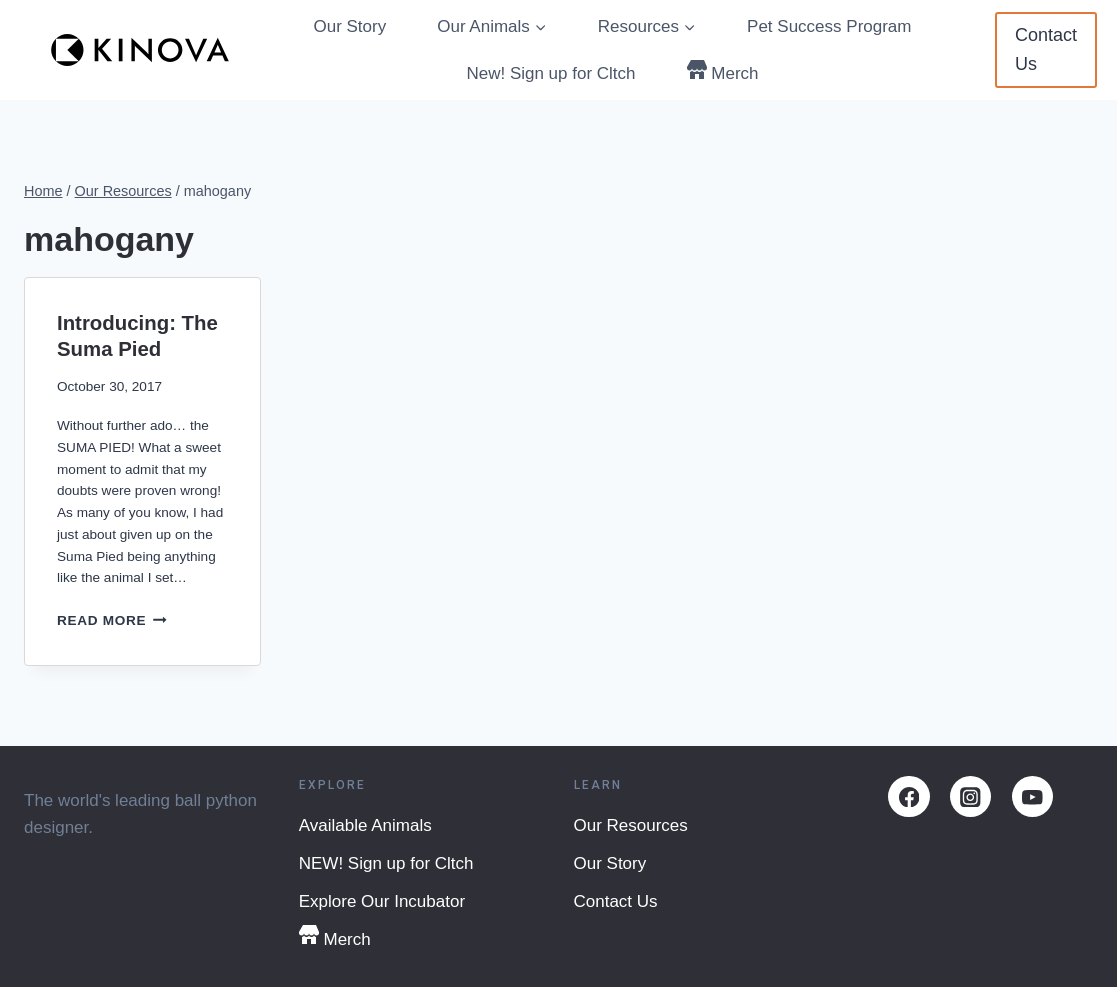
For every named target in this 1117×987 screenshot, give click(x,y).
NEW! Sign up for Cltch (386, 863)
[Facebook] (908, 796)
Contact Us (1046, 49)
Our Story (349, 26)
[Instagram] (970, 796)
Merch (723, 71)
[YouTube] (1032, 796)
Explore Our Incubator (382, 901)
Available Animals (365, 825)
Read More (112, 620)
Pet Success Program (829, 26)
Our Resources (631, 825)
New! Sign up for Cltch (550, 73)
